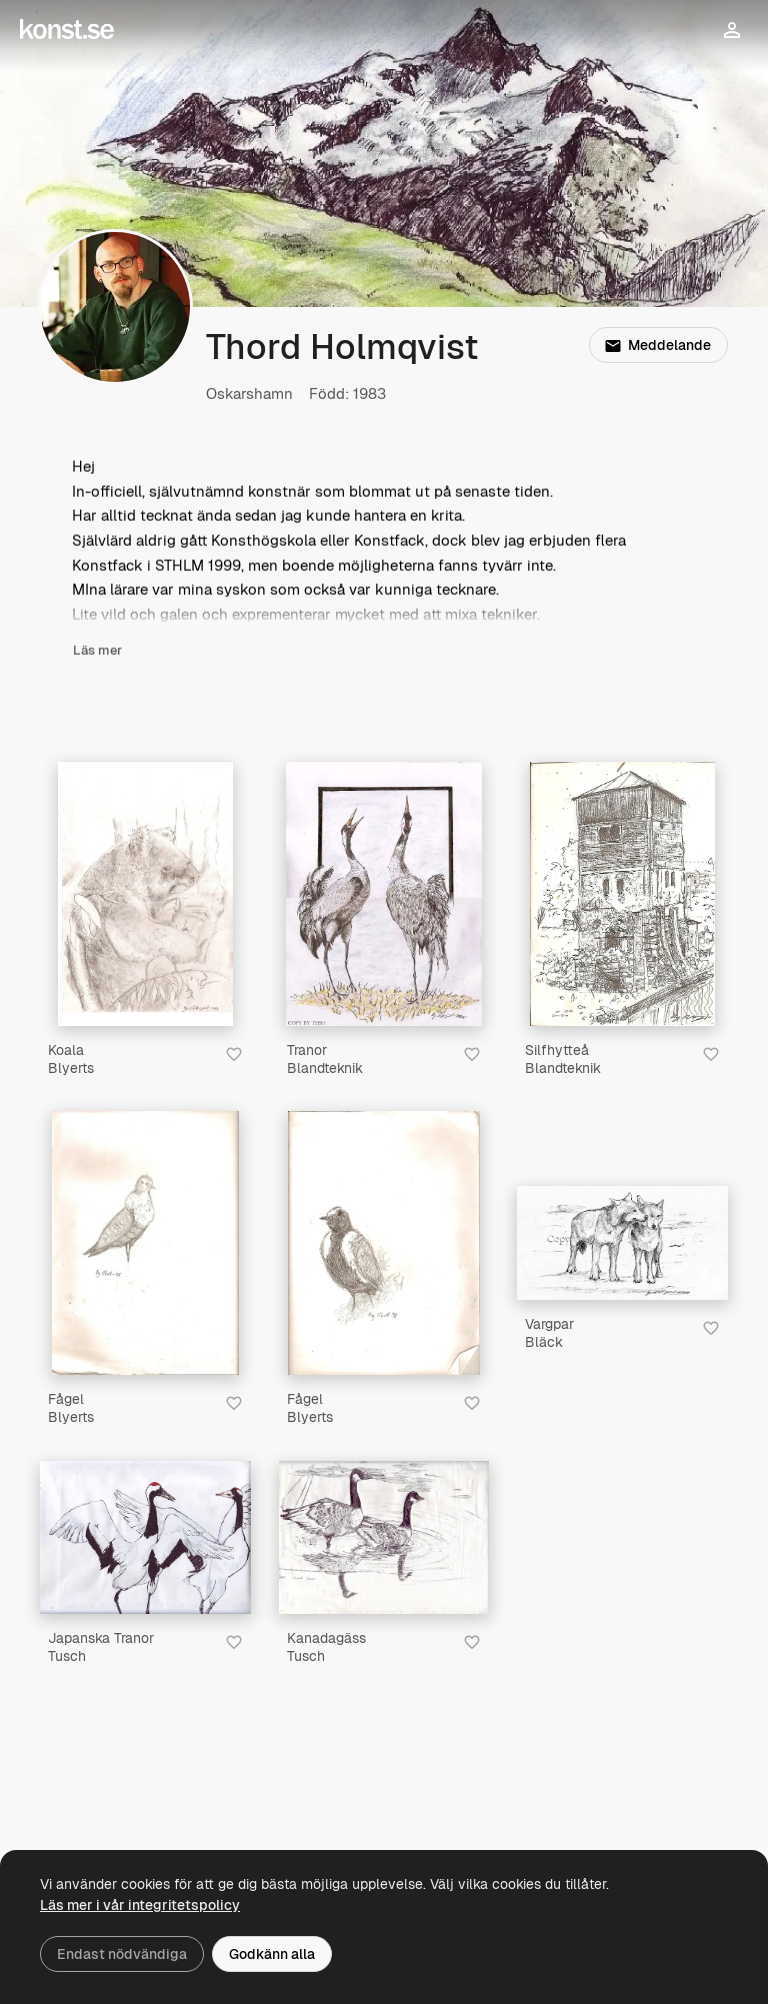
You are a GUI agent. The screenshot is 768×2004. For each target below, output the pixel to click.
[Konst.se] (67, 30)
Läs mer (97, 651)
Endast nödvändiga (122, 1954)
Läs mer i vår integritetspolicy (140, 1905)
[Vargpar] (622, 1243)
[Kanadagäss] (384, 1538)
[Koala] (145, 894)
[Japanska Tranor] (145, 1538)
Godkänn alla (272, 1954)
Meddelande (658, 345)
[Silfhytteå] (622, 894)
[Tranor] (384, 894)
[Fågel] (145, 1243)
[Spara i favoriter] (234, 1054)
